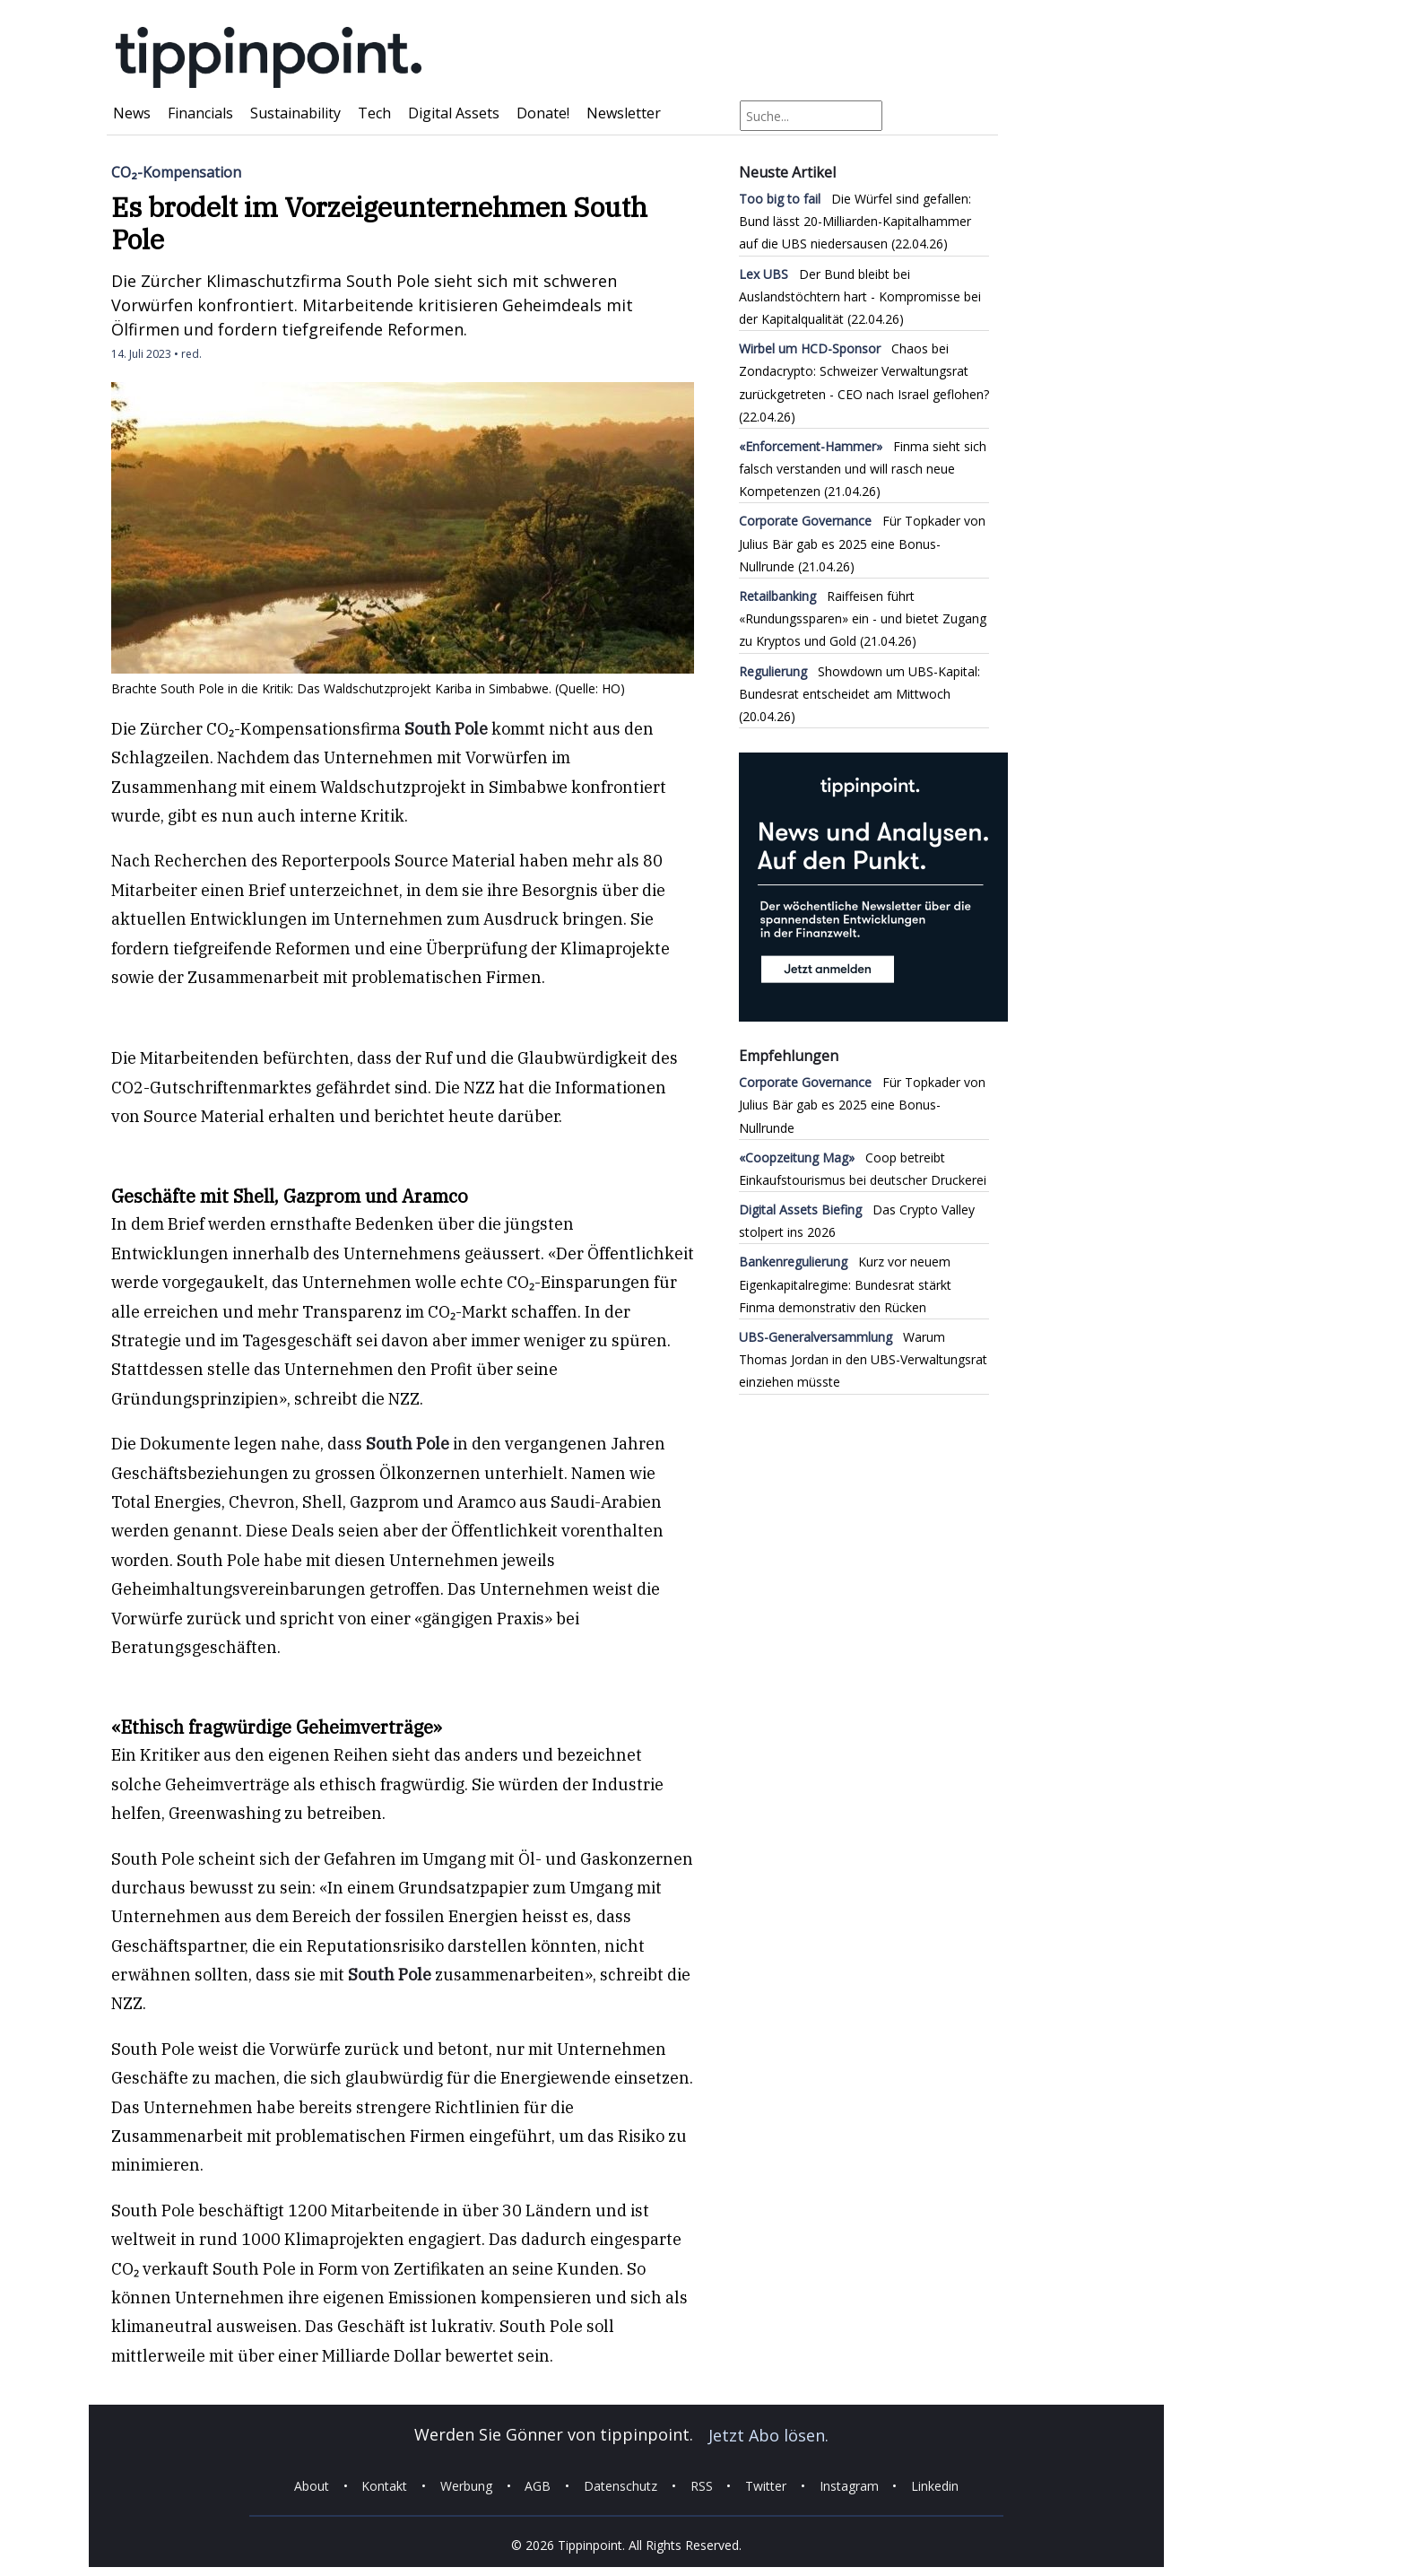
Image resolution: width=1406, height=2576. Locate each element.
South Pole (446, 728)
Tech (374, 113)
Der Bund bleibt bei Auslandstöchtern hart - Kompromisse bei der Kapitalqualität (860, 296)
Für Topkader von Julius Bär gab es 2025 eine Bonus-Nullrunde (862, 543)
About (311, 2485)
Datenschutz (620, 2485)
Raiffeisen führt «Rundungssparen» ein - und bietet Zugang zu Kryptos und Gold (862, 618)
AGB (538, 2485)
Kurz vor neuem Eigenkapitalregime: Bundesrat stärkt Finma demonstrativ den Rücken (845, 1284)
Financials (200, 113)
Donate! (542, 113)
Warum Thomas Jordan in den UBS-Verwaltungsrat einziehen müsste (863, 1359)
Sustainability (295, 113)
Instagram (849, 2485)
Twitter (765, 2485)
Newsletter (623, 113)
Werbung (466, 2485)
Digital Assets (453, 113)
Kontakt (384, 2485)
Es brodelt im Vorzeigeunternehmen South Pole (379, 223)
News (132, 113)
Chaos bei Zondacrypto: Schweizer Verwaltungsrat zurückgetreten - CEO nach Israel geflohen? (864, 371)
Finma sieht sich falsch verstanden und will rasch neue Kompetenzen (862, 469)
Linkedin (935, 2485)
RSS (701, 2485)
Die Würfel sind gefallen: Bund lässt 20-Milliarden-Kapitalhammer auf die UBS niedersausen (855, 221)
